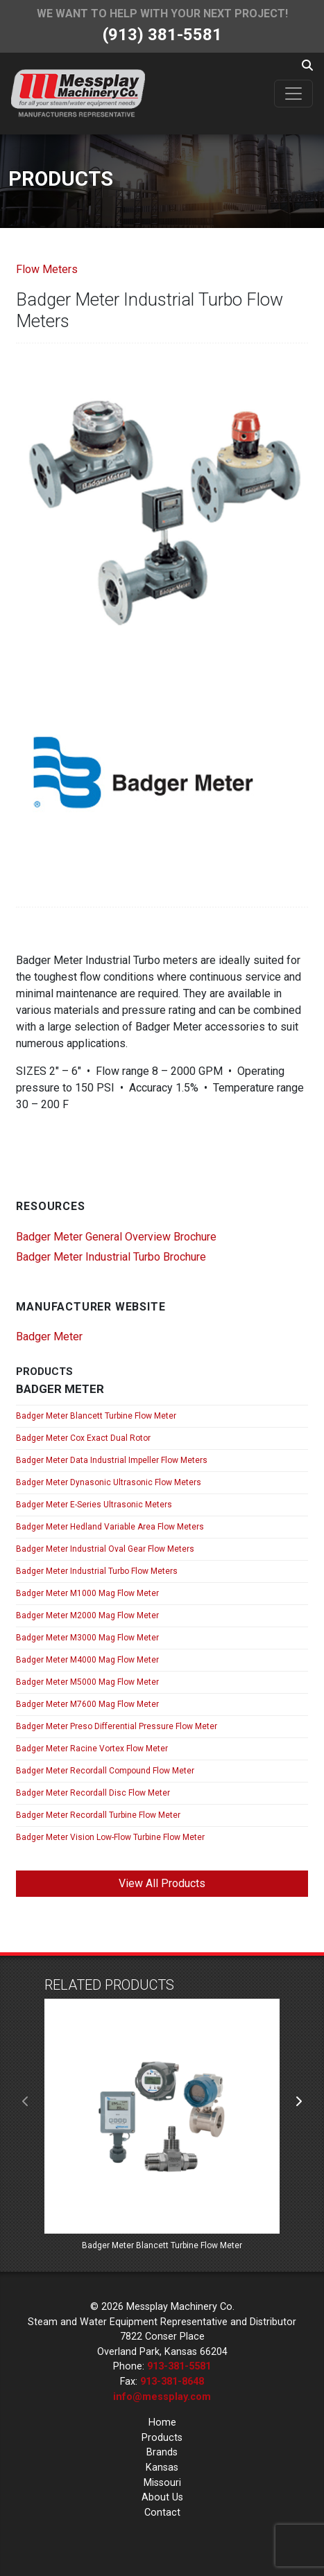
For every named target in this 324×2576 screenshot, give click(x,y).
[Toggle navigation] (293, 93)
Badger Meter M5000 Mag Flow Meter (87, 1682)
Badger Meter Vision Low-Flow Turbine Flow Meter (110, 1837)
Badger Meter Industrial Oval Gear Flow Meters (105, 1549)
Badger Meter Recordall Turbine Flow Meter (98, 1815)
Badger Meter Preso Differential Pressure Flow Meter (116, 1726)
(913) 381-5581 (162, 34)
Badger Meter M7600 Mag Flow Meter (87, 1704)
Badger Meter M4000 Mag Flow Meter (87, 1660)
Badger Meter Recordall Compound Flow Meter (105, 1771)
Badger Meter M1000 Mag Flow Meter (87, 1593)
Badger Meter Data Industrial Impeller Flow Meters (111, 1460)
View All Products (162, 1883)
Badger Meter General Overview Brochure (116, 1236)
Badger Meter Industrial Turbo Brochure (111, 1256)
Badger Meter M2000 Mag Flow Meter (87, 1615)
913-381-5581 (179, 2366)
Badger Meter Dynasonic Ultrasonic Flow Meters (108, 1482)
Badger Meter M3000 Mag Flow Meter (87, 1637)
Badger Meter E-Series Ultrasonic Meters (94, 1504)
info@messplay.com (162, 2397)
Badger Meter (49, 1336)
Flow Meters (47, 269)
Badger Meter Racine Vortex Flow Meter (92, 1748)
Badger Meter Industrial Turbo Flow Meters (97, 1571)
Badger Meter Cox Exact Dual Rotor (83, 1438)
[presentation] (25, 2102)
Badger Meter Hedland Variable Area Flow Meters (110, 1527)
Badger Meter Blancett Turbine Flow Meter (96, 1416)
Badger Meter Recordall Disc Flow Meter (93, 1793)
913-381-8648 (172, 2381)
